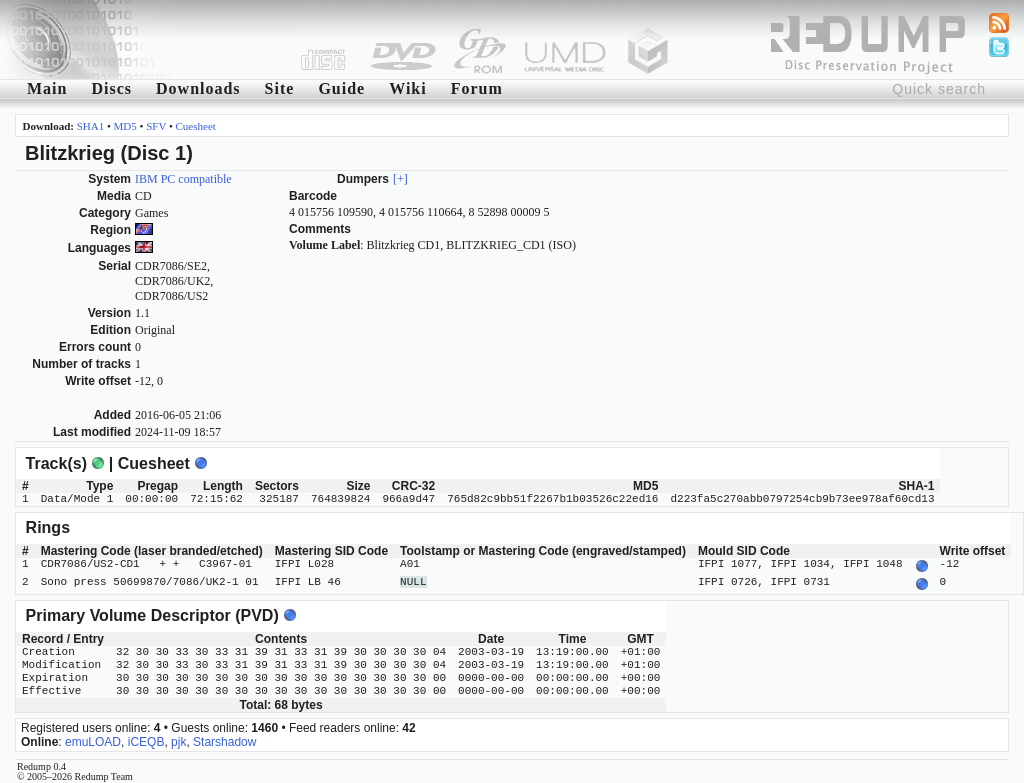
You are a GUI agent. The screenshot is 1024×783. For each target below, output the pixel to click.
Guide (341, 88)
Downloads (198, 88)
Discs (111, 88)
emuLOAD (93, 738)
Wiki (408, 88)
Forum (477, 88)
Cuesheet (196, 126)
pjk (178, 738)
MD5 (125, 126)
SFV (156, 126)
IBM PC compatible (183, 179)
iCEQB (146, 738)
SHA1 (91, 126)
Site (280, 88)
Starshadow (224, 738)
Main (47, 88)
